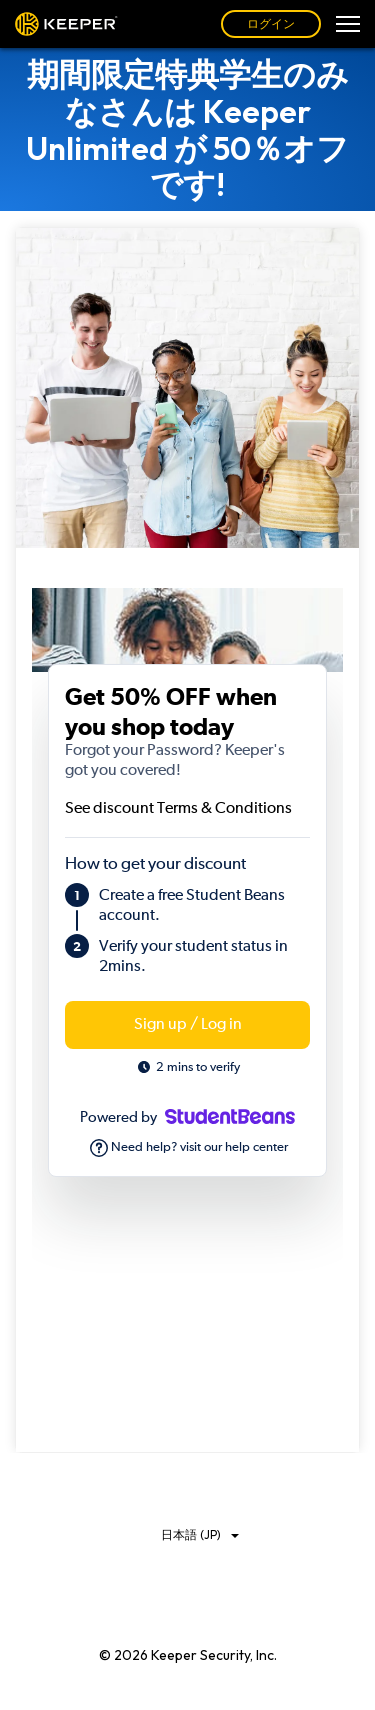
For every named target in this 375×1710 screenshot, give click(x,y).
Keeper (66, 24)
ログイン (271, 23)
